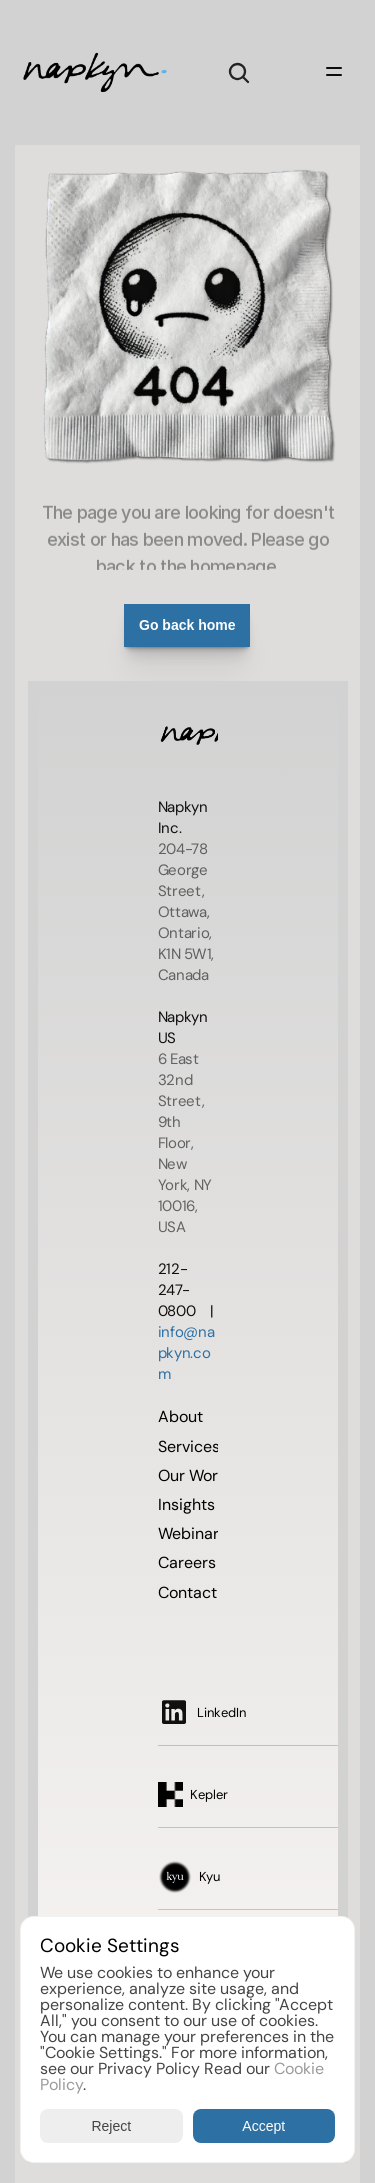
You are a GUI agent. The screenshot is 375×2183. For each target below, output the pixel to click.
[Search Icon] (239, 73)
